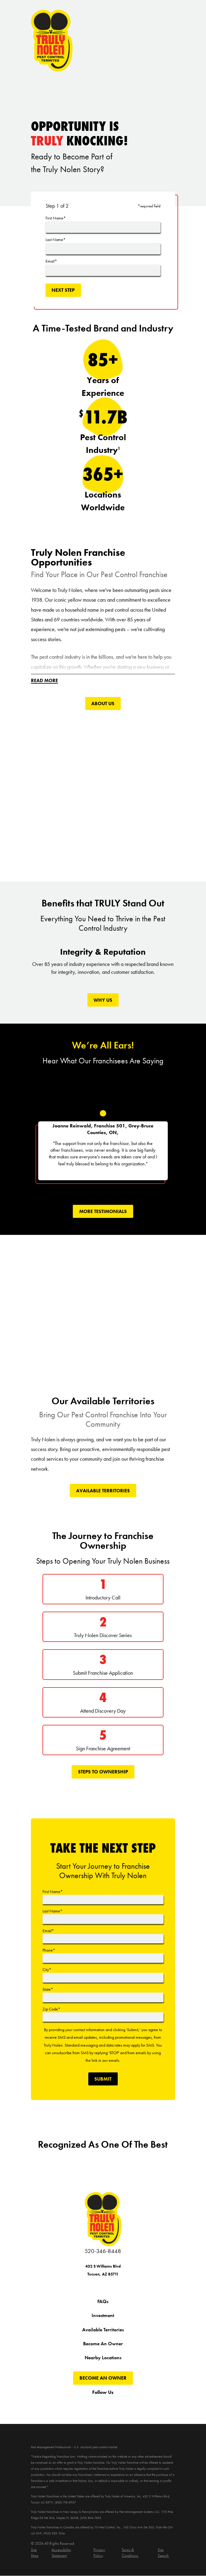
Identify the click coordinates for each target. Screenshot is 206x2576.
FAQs (102, 2302)
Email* (51, 261)
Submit (102, 2079)
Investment (103, 2316)
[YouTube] (96, 2403)
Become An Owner (103, 2344)
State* (47, 1989)
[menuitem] (38, 2553)
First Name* (56, 218)
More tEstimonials (103, 1211)
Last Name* (56, 239)
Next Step (63, 290)
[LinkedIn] (138, 2403)
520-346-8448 (103, 2251)
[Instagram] (109, 2403)
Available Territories (103, 1491)
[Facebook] (67, 2403)
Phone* (48, 1950)
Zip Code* (51, 2009)
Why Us (102, 1000)
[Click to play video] (103, 792)
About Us (102, 704)
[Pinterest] (124, 2403)
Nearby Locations (103, 2358)
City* (46, 1970)
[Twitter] (82, 2403)
